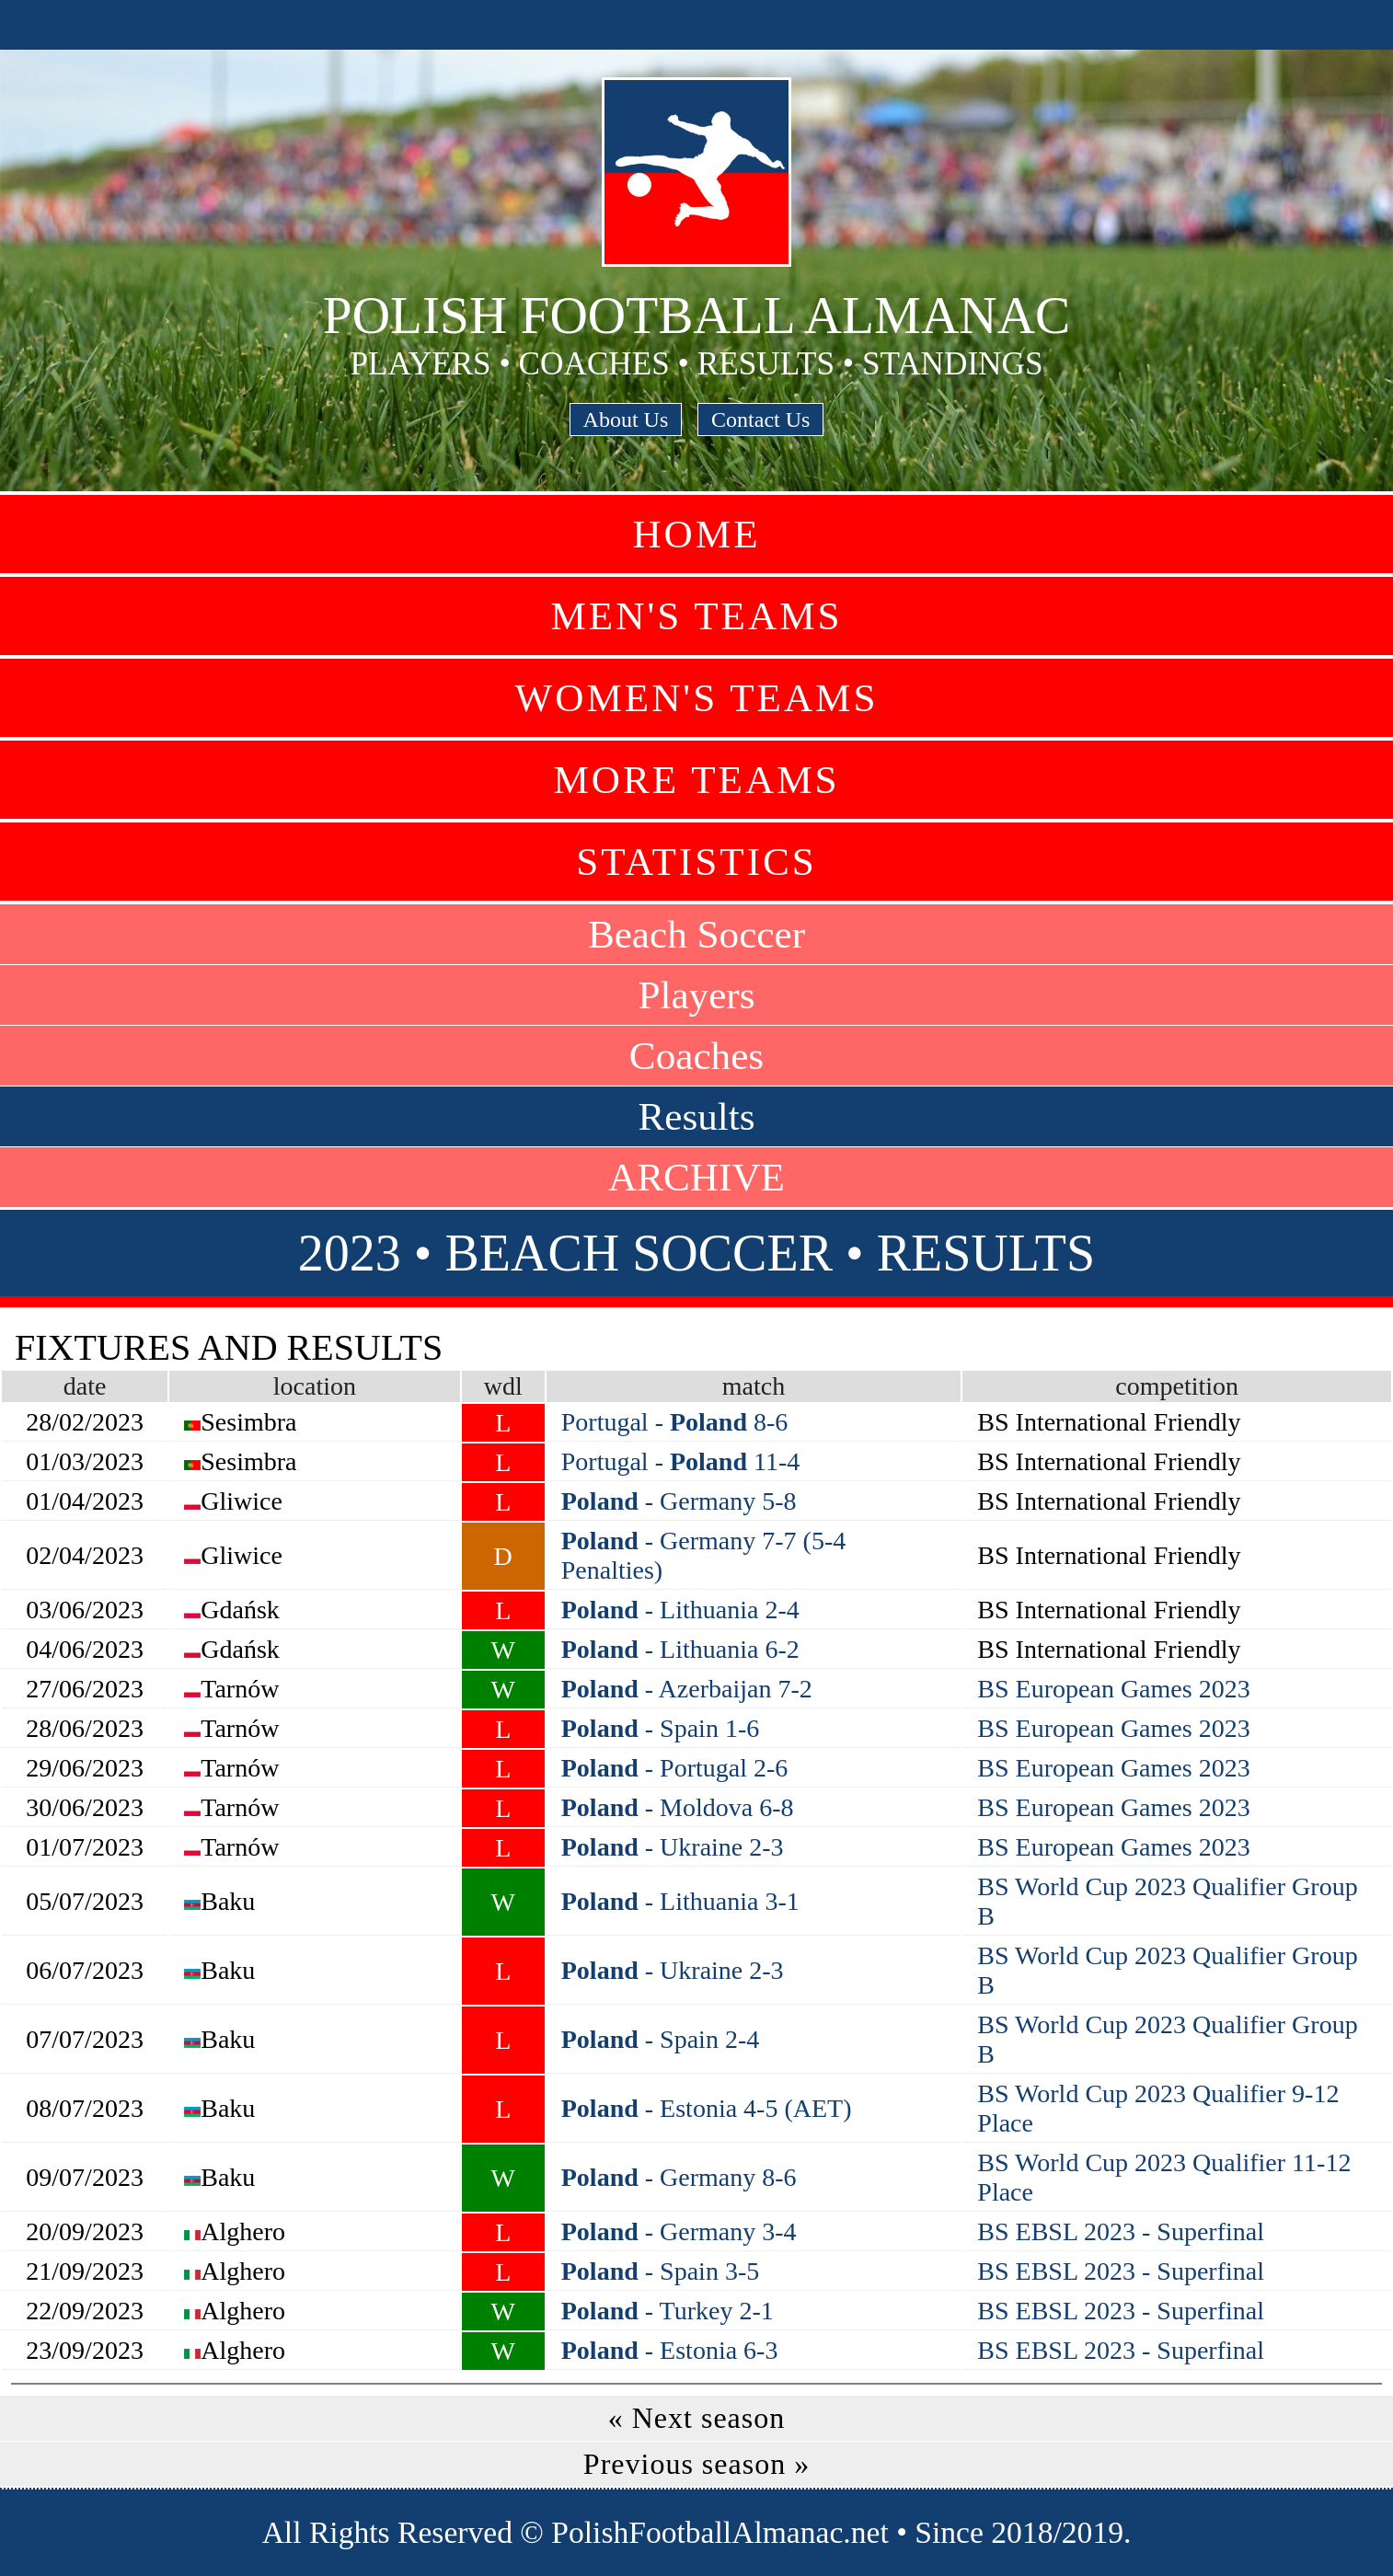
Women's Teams (696, 697)
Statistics (696, 861)
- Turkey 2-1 (667, 2310)
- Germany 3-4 (679, 2231)
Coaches (696, 1055)
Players (696, 995)
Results (696, 1116)
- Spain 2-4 (660, 2039)
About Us (626, 419)
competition (1176, 1386)
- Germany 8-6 (679, 2177)
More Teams (696, 779)
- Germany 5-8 (679, 1501)
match (753, 1386)
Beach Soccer (696, 934)
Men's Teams (696, 616)
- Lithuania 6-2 (680, 1649)
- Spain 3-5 (660, 2271)
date (85, 1386)
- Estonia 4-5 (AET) (706, 2108)
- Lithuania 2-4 (680, 1609)
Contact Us (760, 419)
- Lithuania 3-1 (680, 1901)
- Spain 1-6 (660, 1728)
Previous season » (696, 2463)
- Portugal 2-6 (675, 1768)
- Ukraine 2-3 (672, 1847)
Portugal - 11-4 (680, 1461)
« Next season (697, 2417)
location (314, 1386)
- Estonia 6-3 (669, 2350)
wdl (503, 1386)
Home (696, 534)
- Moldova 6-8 (677, 1807)
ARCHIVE (696, 1177)
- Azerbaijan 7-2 (686, 1688)
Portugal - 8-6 (675, 1422)
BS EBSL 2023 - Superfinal (1120, 2231)
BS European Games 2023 (1113, 1688)
